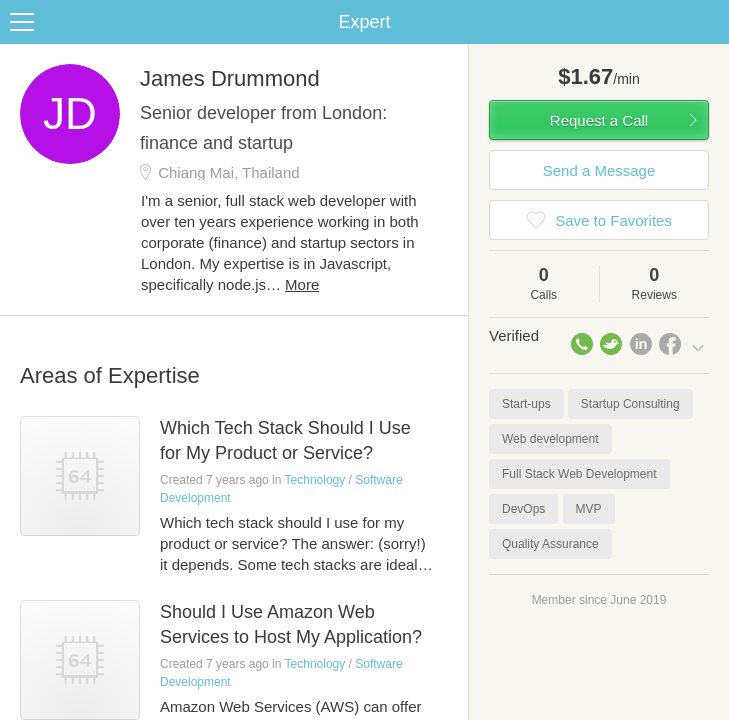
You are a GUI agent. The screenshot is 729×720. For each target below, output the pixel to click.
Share (709, 22)
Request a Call (599, 120)
